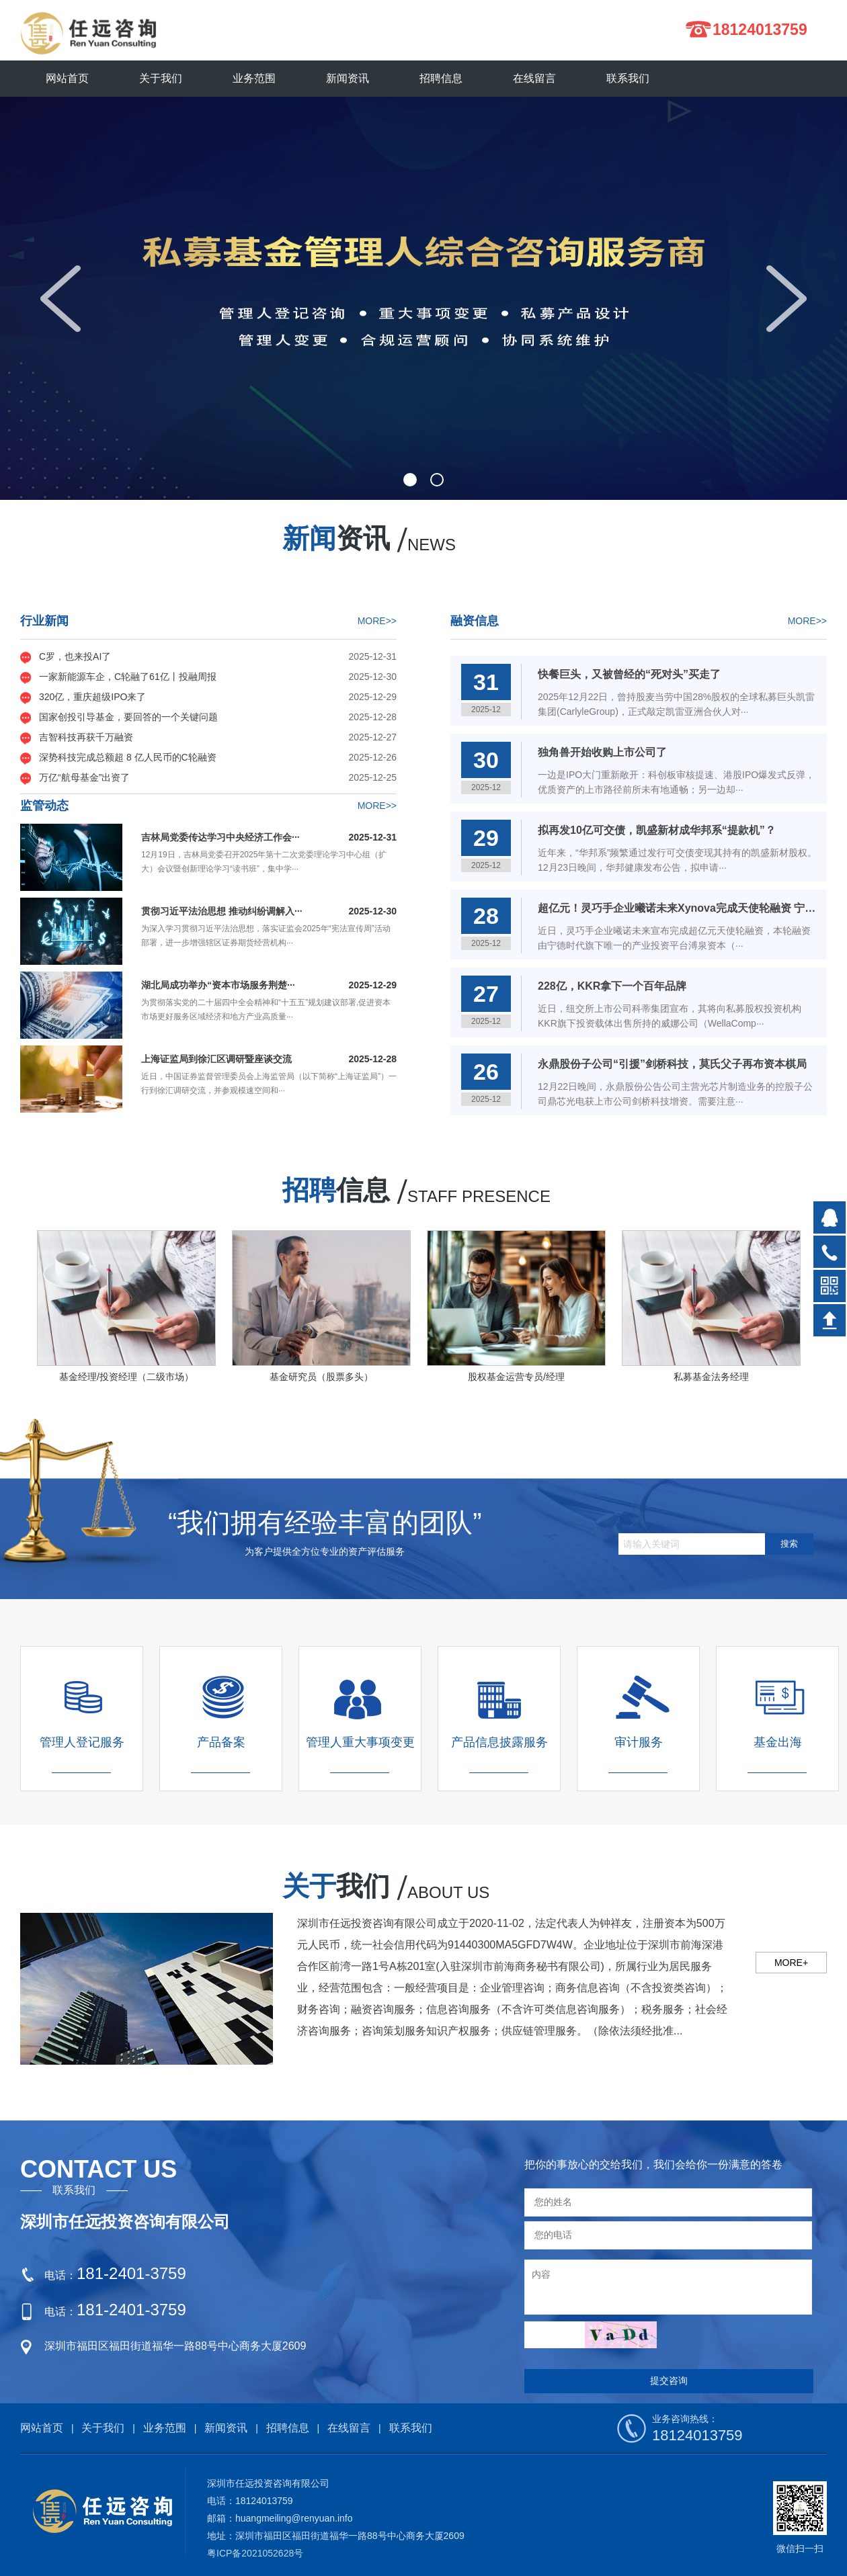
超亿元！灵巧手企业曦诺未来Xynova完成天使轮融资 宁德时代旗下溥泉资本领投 (677, 908)
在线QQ (829, 1217)
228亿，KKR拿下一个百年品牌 (612, 986)
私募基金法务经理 (711, 1376)
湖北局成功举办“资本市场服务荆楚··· (218, 985)
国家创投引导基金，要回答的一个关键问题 (128, 717)
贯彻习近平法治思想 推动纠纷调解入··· (221, 911)
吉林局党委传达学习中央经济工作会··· (220, 837)
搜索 (789, 1544)
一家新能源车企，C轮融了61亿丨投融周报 (127, 676)
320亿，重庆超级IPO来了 (92, 696)
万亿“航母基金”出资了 (84, 777)
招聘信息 (287, 2428)
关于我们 (102, 2428)
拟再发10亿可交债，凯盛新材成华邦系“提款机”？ (657, 830)
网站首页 (67, 78)
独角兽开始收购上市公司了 (602, 752)
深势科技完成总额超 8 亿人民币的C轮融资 (127, 757)
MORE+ (791, 1962)
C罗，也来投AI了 (75, 656)
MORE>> (377, 620)
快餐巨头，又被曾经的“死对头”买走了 (629, 674)
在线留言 (348, 2428)
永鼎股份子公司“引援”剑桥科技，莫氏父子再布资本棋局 (672, 1064)
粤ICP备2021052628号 (255, 2553)
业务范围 (164, 2428)
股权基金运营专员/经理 (516, 1376)
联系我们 (410, 2428)
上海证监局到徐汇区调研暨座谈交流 (216, 1059)
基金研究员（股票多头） (321, 1376)
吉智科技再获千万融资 (86, 737)
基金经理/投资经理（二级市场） (126, 1376)
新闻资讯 (225, 2428)
